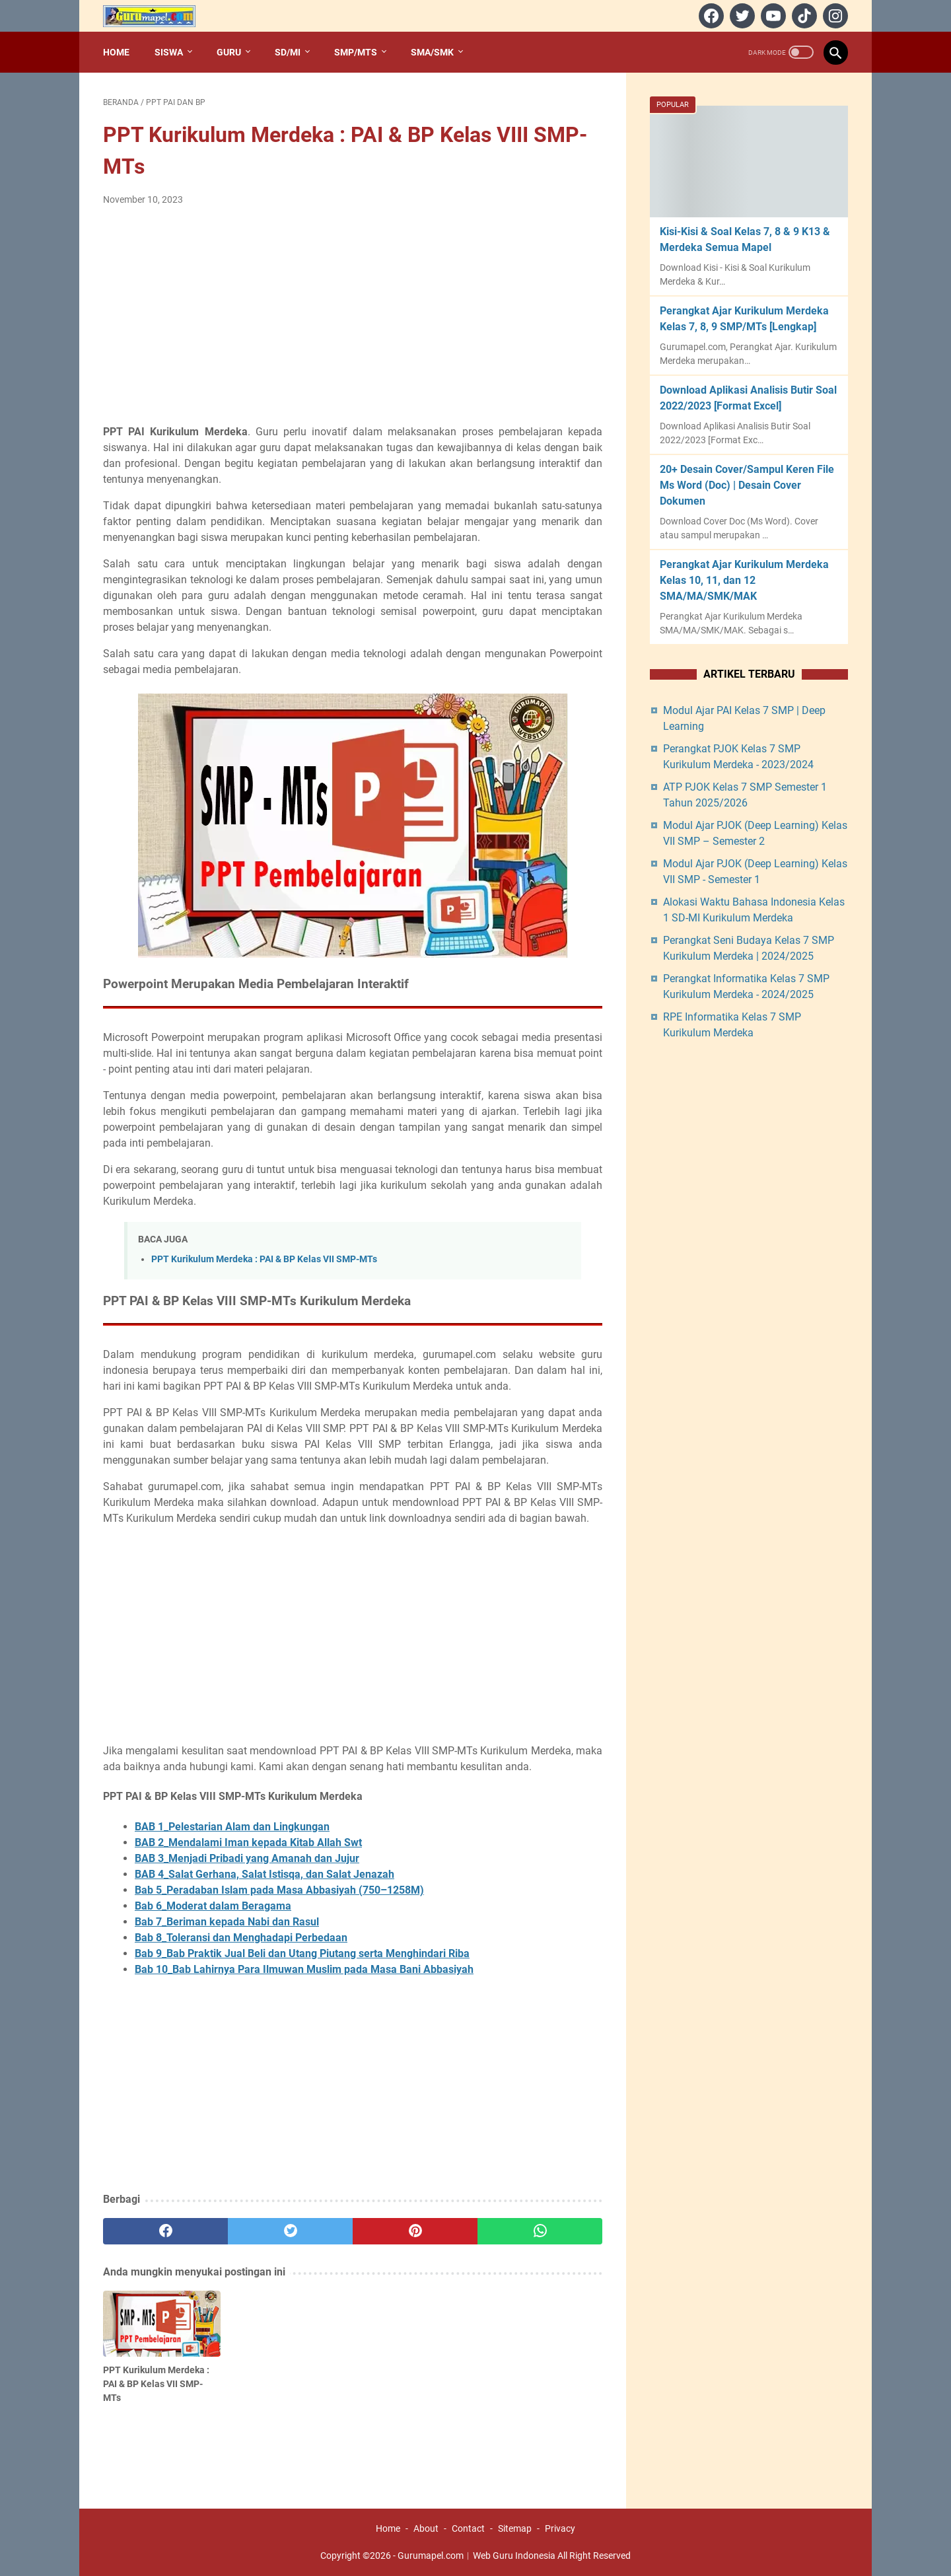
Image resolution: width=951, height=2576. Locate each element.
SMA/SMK (432, 52)
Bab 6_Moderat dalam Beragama (213, 1906)
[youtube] (771, 15)
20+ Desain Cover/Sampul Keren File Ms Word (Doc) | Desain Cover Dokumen (747, 485)
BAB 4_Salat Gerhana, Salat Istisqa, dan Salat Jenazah (264, 1874)
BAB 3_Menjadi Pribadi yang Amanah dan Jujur (247, 1858)
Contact (468, 2528)
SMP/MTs (355, 52)
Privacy (560, 2528)
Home (116, 52)
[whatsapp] (539, 2231)
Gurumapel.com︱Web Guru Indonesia (476, 2555)
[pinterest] (415, 2231)
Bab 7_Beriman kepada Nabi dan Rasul (227, 1921)
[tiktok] (803, 15)
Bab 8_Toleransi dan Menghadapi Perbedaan (241, 1937)
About (426, 2528)
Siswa (169, 52)
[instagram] (834, 15)
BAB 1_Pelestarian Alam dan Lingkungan (232, 1826)
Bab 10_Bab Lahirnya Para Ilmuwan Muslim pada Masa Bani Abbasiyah (304, 1969)
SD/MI (287, 52)
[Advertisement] (352, 315)
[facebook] (709, 15)
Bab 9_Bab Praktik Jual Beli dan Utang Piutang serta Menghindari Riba (302, 1953)
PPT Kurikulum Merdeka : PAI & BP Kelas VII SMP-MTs (264, 1259)
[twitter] (740, 15)
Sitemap (515, 2528)
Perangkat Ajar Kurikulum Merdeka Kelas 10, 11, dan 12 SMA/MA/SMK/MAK (744, 580)
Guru (229, 52)
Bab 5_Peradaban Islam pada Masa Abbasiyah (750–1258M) (279, 1890)
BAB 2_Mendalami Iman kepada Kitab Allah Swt (248, 1842)
